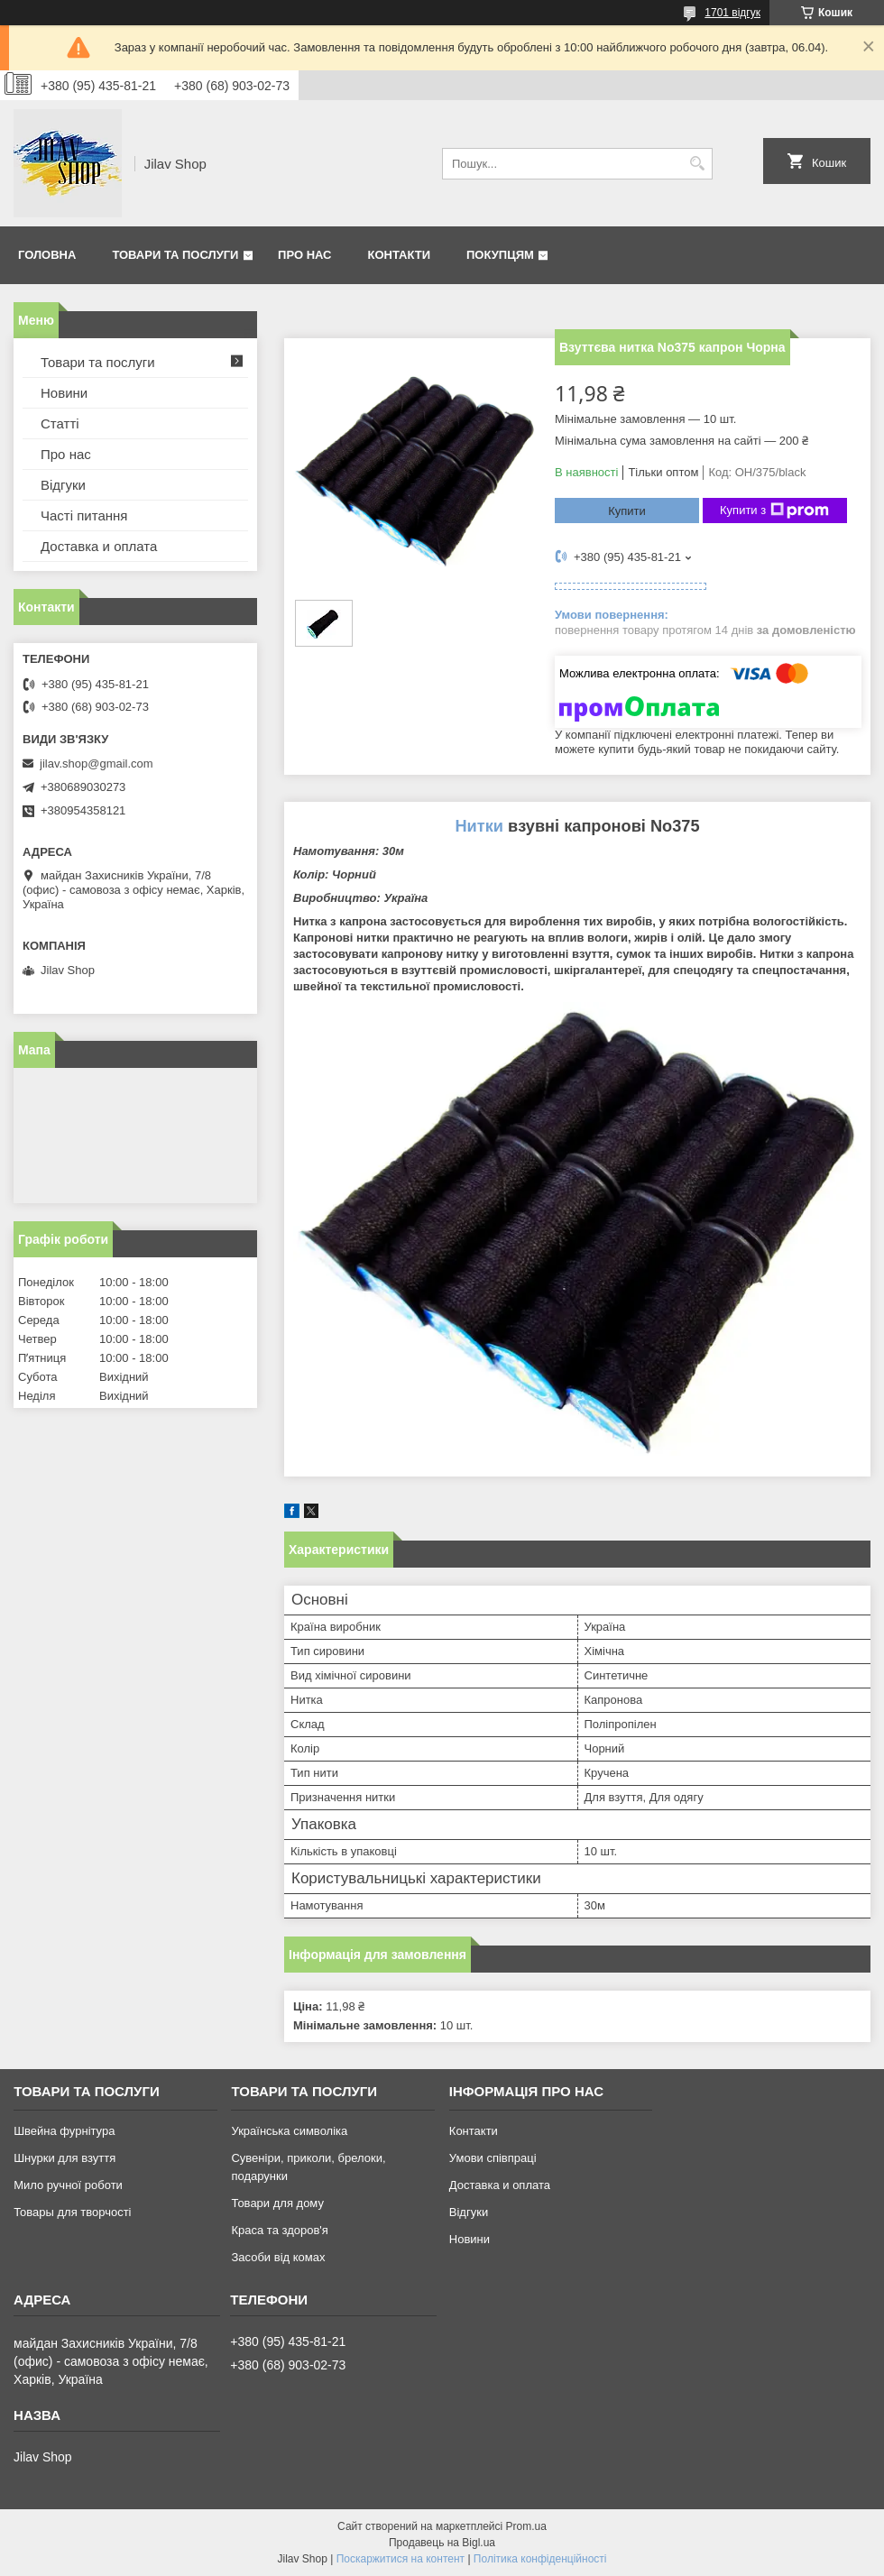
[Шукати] (697, 163)
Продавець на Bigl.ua (442, 2542)
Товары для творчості (72, 2212)
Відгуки (63, 484)
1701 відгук (732, 12)
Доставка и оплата (99, 546)
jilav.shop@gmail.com (96, 763)
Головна (47, 255)
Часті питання (84, 515)
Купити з (774, 510)
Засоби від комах (278, 2257)
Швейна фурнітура (64, 2131)
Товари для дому (277, 2203)
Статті (60, 423)
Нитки (479, 826)
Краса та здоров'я (279, 2230)
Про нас (304, 255)
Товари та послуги (175, 255)
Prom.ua (526, 2526)
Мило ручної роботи (68, 2185)
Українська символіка (289, 2131)
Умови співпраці (493, 2158)
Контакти (399, 255)
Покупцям (500, 255)
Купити (627, 511)
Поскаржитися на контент (400, 2559)
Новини (64, 392)
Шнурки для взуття (64, 2158)
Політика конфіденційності (540, 2559)
